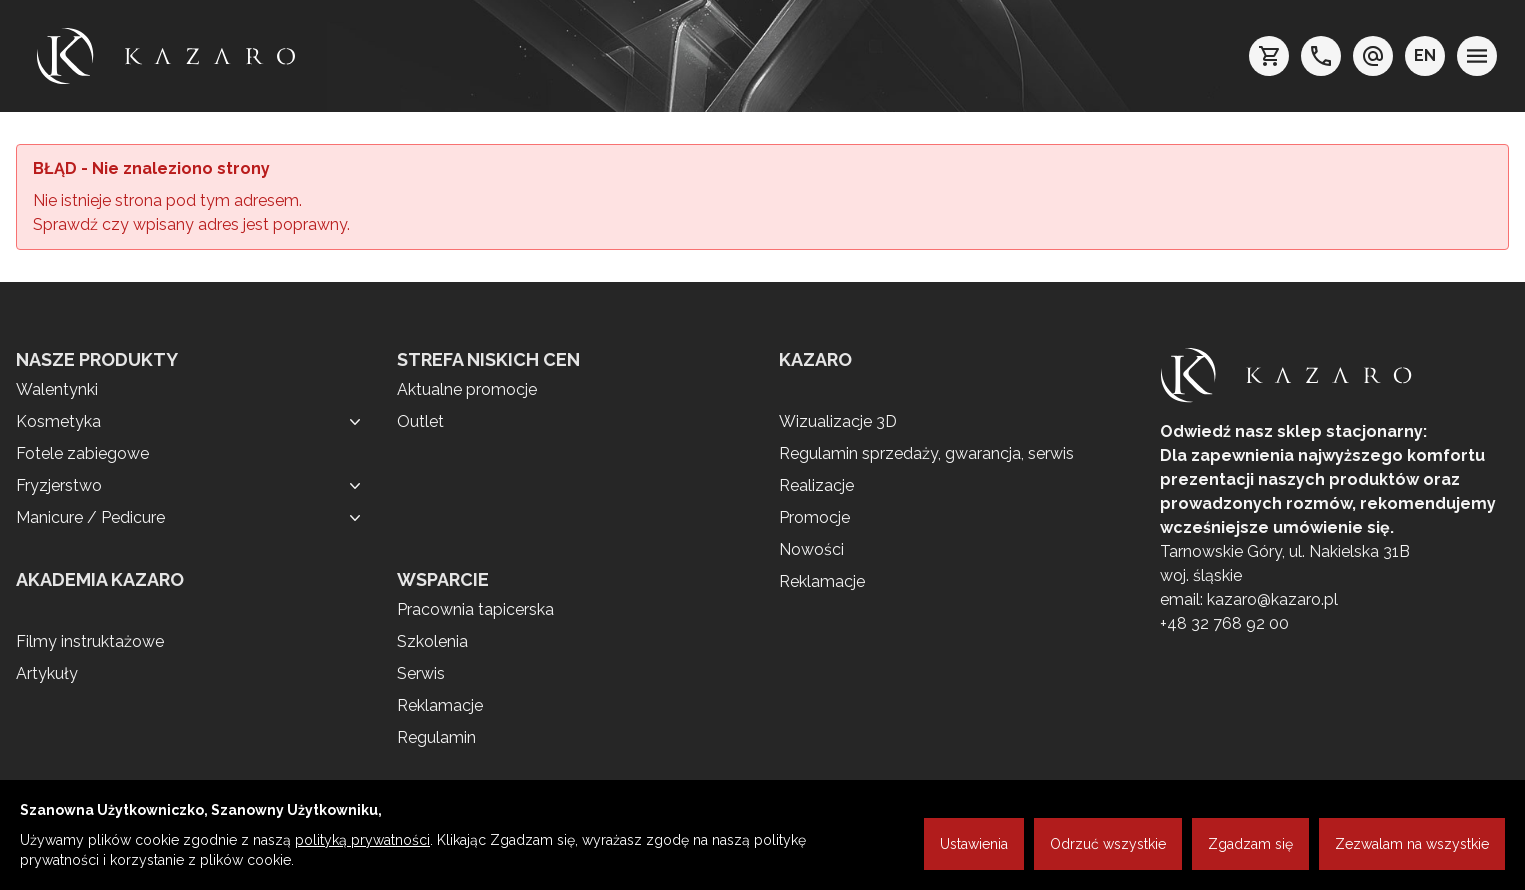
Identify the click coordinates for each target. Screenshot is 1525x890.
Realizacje (816, 485)
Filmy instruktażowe (90, 641)
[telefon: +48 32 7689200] (1321, 56)
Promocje (814, 517)
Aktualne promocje (467, 389)
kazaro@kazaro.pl (1272, 599)
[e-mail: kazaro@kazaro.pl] (1373, 56)
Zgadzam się (1250, 844)
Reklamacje (440, 705)
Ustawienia (974, 844)
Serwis (421, 673)
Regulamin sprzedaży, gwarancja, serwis (926, 453)
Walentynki (57, 389)
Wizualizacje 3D (838, 421)
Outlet (420, 421)
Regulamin (436, 737)
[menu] (1477, 56)
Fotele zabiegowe (82, 453)
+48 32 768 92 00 (1224, 623)
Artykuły (47, 673)
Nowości (811, 549)
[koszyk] (1269, 56)
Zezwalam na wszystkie (1412, 844)
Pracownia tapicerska (475, 609)
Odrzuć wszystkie (1108, 844)
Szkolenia (432, 641)
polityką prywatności (362, 840)
